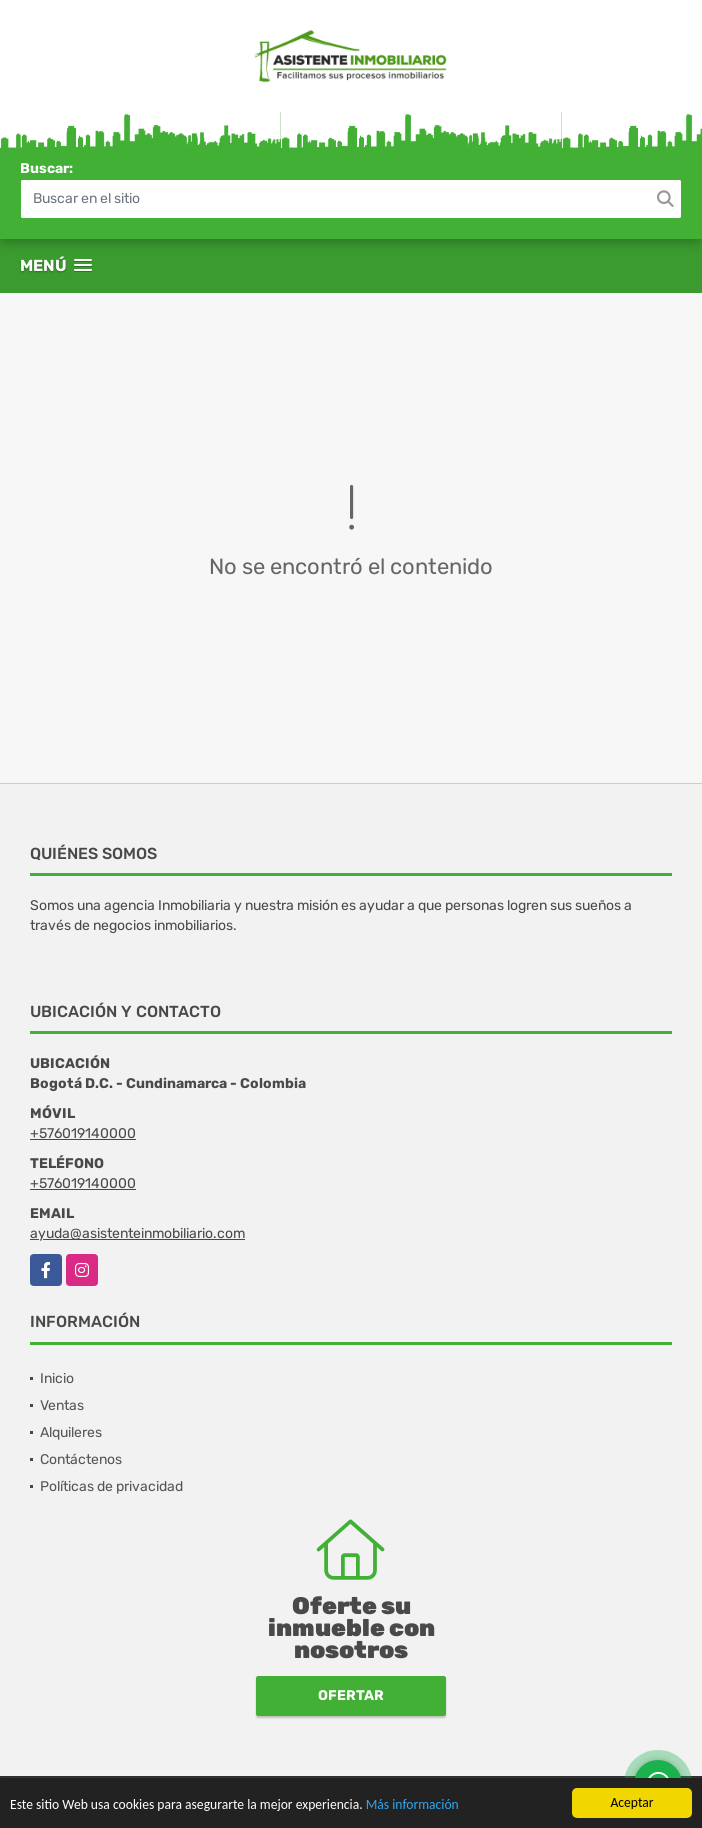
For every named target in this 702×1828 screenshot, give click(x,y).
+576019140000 (83, 1133)
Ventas (62, 1405)
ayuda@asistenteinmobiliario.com (137, 1233)
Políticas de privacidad (111, 1486)
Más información (412, 1806)
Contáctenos (81, 1459)
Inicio (57, 1378)
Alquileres (71, 1432)
